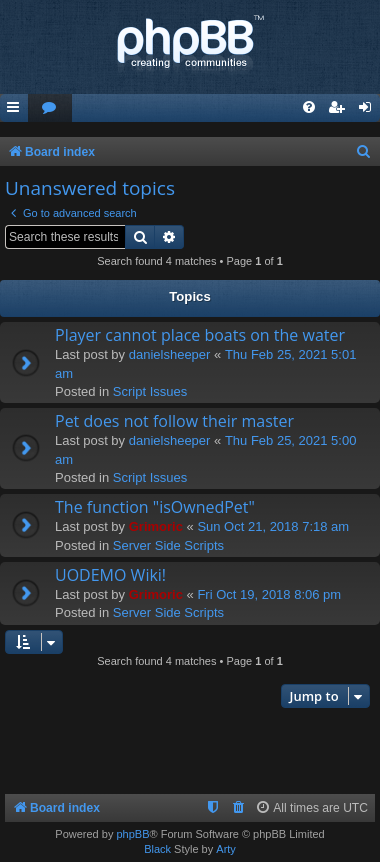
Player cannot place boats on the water (200, 335)
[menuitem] (50, 108)
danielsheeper (170, 354)
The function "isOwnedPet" (155, 507)
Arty (226, 849)
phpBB (132, 834)
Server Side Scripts (168, 545)
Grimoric (156, 526)
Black (157, 849)
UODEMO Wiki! (110, 575)
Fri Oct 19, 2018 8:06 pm (269, 594)
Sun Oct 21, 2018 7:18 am (273, 526)
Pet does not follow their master (174, 421)
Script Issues (150, 391)
